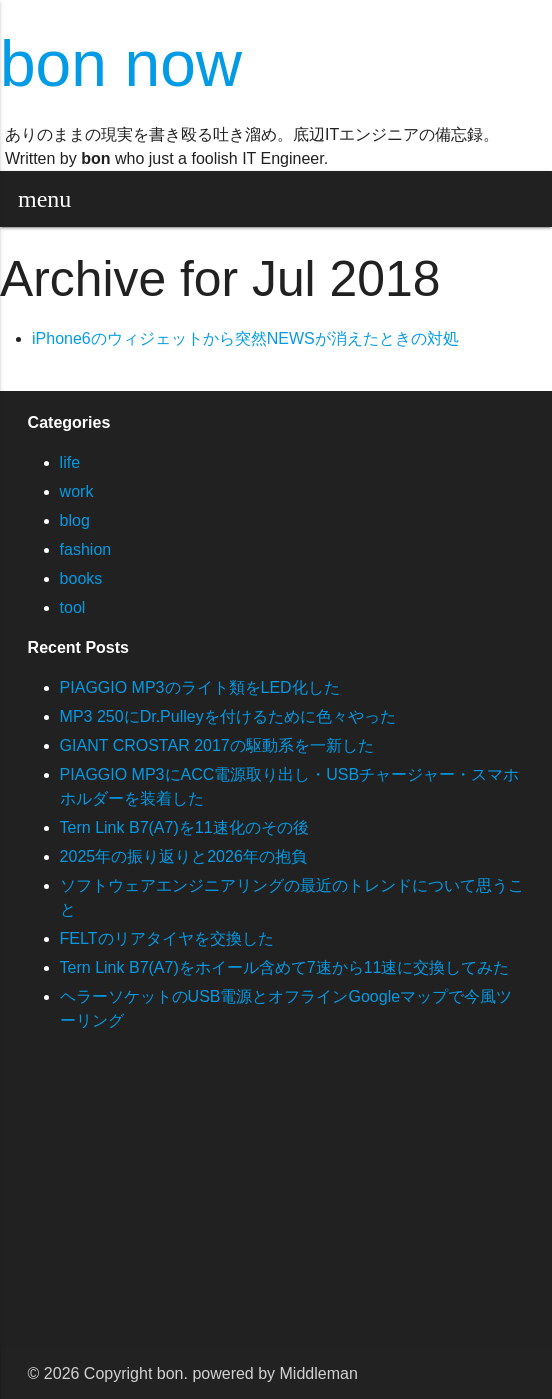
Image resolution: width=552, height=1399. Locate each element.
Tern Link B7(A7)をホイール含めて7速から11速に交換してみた (285, 967)
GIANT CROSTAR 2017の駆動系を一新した (217, 745)
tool (73, 607)
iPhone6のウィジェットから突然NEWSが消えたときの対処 (245, 338)
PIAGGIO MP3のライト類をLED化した (200, 687)
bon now (121, 64)
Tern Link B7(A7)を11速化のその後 (184, 827)
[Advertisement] (276, 1209)
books (81, 578)
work (77, 491)
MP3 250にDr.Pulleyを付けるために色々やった (228, 716)
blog (75, 520)
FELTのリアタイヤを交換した (167, 938)
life (70, 462)
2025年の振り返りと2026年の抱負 (183, 856)
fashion (86, 549)
